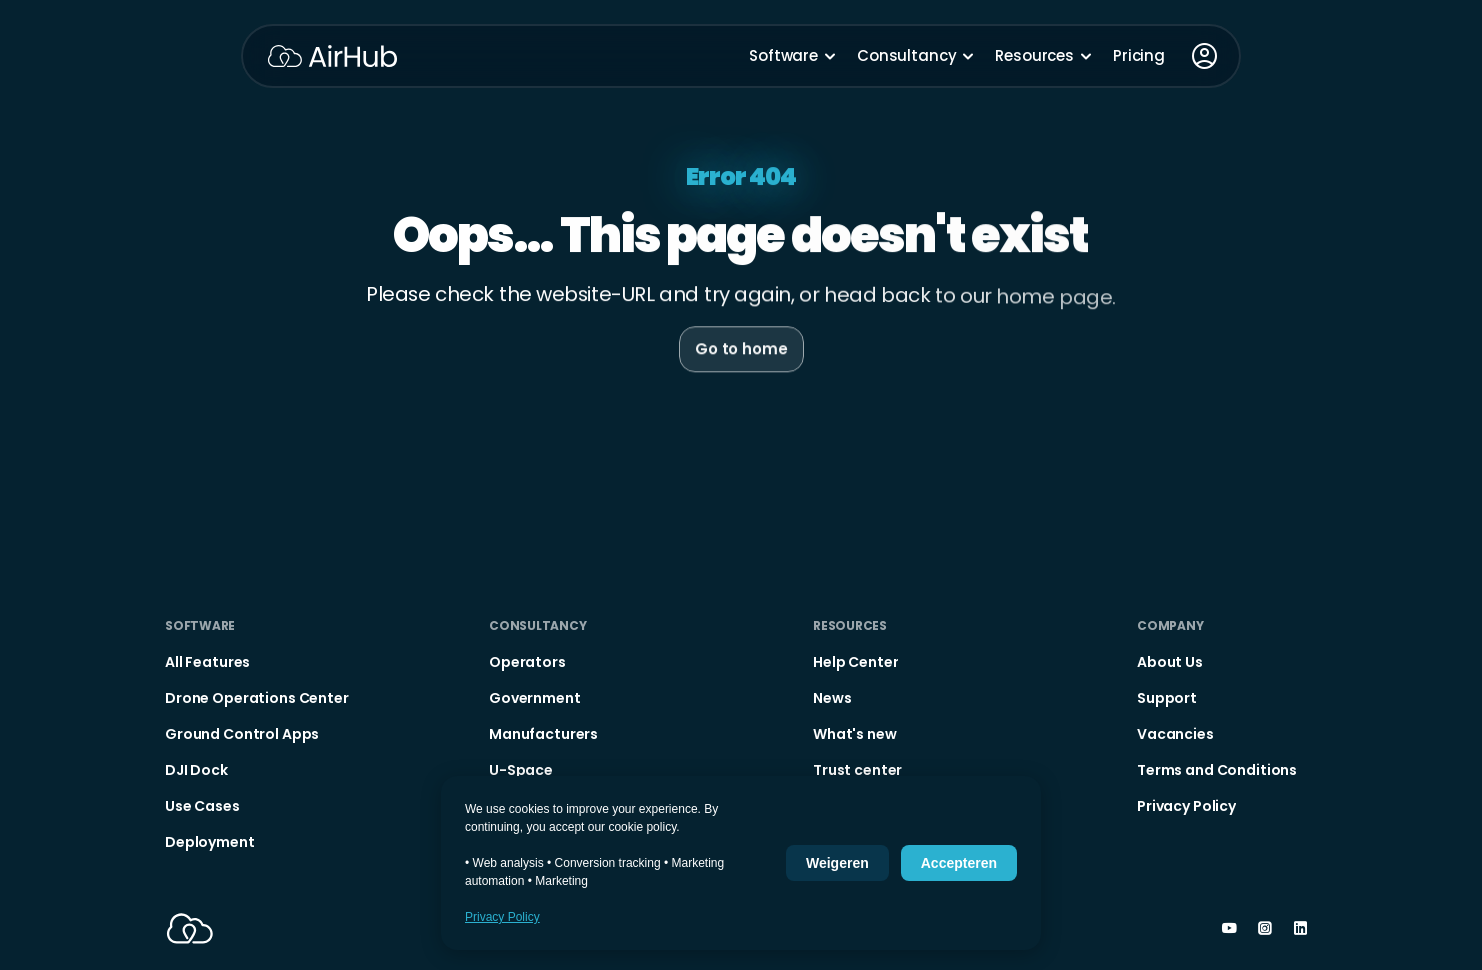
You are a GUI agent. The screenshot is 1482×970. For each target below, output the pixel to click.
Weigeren (837, 863)
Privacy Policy (502, 917)
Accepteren (959, 863)
